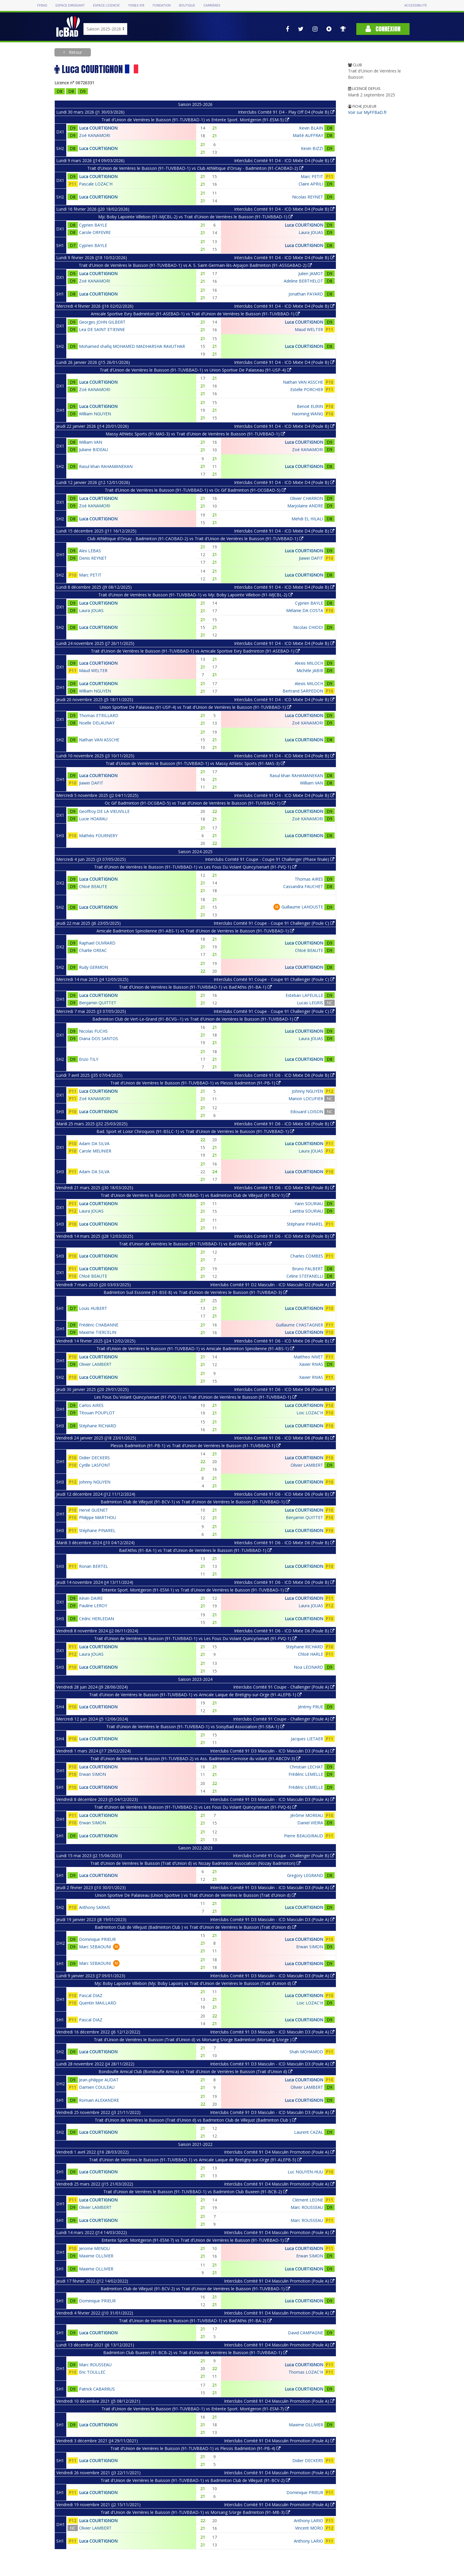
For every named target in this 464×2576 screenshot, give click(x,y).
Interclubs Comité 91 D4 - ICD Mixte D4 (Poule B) (284, 160)
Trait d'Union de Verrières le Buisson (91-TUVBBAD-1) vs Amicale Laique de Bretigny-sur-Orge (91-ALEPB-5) (195, 2159)
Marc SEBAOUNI (95, 1946)
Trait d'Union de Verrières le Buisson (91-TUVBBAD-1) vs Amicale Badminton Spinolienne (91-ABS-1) (195, 1348)
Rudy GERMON (93, 967)
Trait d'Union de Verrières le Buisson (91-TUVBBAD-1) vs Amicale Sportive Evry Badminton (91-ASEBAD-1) (195, 651)
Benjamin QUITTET (97, 1002)
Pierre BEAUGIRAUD (303, 1836)
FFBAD (42, 5)
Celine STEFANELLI (304, 1276)
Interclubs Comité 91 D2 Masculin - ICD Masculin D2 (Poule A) (272, 1284)
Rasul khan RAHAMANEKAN (106, 466)
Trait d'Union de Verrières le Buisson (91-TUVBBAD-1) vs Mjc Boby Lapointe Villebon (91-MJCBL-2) (195, 595)
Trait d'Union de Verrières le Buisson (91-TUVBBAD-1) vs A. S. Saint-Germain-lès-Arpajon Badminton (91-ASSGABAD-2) (195, 265)
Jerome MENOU (94, 2248)
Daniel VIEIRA (310, 1823)
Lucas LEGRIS (310, 1002)
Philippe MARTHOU (97, 1517)
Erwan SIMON (92, 1774)
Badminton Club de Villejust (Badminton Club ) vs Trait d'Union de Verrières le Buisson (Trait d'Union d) (195, 1927)
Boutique (187, 5)
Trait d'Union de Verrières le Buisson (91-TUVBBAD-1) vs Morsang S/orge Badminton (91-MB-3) (195, 2512)
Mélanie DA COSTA (304, 610)
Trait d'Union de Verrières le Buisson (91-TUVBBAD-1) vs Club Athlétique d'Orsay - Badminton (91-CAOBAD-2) (195, 168)
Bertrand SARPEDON (303, 691)
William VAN (90, 442)
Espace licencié (106, 5)
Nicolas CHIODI (308, 627)
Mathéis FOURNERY (98, 835)
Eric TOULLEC (92, 2372)
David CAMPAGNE (305, 2332)
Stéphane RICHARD (97, 1426)
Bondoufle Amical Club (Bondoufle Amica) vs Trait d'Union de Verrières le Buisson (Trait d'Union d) (195, 2071)
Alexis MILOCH (309, 663)
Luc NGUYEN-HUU (305, 2172)
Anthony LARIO (308, 2520)
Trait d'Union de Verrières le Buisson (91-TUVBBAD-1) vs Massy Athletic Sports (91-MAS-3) (195, 763)
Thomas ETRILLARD (98, 715)
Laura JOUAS (311, 232)
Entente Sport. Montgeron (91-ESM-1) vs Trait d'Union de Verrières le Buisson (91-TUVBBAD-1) (195, 1590)
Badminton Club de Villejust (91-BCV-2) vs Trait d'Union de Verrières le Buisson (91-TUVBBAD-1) (195, 2288)
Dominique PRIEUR (97, 1939)
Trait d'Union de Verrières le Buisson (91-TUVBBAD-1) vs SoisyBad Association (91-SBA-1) (195, 1726)
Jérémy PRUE (310, 1707)
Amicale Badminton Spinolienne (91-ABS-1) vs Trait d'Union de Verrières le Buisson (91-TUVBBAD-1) (195, 931)
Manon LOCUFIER (306, 1098)
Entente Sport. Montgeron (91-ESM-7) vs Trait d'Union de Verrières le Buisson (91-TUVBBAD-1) (195, 2240)
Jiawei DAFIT (311, 558)
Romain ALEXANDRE (99, 2100)
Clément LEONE (307, 2200)
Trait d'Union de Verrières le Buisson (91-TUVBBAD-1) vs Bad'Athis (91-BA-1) (195, 987)
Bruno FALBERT (307, 1268)
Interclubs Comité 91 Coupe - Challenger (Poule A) (283, 1687)
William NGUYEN (95, 414)
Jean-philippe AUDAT (99, 2080)
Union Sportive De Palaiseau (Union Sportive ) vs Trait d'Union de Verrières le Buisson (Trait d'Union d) (195, 1895)
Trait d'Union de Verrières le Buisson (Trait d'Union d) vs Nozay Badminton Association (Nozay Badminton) (195, 1863)
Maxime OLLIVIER (96, 2256)
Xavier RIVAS (311, 1364)
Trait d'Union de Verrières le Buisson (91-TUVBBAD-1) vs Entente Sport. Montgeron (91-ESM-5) (195, 119)
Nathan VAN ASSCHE (303, 382)
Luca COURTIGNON (98, 128)
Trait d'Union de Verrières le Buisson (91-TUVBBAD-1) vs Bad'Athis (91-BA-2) (195, 2320)
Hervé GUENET (93, 1510)
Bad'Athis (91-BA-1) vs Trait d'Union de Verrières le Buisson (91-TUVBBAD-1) (195, 1550)
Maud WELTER (309, 329)
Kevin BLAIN (311, 128)
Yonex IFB (136, 5)
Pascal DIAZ (90, 1995)
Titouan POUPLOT (97, 1412)
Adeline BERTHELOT (303, 281)
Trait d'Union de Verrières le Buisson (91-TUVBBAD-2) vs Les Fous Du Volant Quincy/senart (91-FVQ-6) (195, 1807)
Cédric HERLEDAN (96, 1618)
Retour (75, 52)
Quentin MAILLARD (97, 2003)
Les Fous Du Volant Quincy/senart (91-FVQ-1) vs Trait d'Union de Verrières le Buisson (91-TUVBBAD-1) (195, 1397)
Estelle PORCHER (306, 389)
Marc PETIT (312, 176)
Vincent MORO (309, 2528)
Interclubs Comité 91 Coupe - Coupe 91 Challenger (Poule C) (274, 923)
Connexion (382, 28)
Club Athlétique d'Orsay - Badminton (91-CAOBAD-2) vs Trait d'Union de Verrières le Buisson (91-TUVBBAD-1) (195, 538)
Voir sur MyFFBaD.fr (367, 112)
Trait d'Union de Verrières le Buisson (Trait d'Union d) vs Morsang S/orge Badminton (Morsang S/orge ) (195, 2039)
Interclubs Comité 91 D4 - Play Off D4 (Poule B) (286, 112)
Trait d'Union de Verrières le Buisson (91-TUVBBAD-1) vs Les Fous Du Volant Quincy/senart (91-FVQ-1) (195, 867)
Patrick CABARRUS (97, 2389)
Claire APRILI (311, 184)
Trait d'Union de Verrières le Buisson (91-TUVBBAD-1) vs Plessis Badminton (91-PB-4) (195, 2448)
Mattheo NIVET (308, 1357)
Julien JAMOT (310, 273)
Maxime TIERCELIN (97, 1332)
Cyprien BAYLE (93, 225)
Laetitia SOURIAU (306, 1211)
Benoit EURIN (310, 406)
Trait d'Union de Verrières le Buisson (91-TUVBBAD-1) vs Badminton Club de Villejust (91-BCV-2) (195, 2480)
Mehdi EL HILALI (307, 519)
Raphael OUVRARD (97, 943)
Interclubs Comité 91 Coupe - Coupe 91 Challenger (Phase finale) (269, 859)
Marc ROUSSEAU (307, 2207)
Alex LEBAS (90, 550)
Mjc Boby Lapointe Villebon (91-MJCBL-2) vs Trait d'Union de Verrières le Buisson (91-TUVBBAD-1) (195, 216)
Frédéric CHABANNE (98, 1325)
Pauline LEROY (93, 1605)
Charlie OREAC (93, 950)
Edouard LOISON (306, 1111)
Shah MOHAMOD (306, 2051)
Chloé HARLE (310, 1654)
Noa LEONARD (308, 1667)
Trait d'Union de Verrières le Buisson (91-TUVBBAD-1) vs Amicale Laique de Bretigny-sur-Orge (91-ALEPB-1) (195, 1694)
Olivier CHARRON (306, 498)
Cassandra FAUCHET (303, 886)
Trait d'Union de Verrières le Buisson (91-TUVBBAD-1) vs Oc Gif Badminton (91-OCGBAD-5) (195, 490)
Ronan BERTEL (93, 1566)
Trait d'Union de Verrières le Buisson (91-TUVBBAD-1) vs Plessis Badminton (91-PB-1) (195, 1083)
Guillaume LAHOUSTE (302, 907)
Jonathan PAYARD (306, 294)
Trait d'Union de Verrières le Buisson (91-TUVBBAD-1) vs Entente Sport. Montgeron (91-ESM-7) (195, 2409)
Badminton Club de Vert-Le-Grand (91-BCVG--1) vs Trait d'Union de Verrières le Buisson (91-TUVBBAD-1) (195, 1019)
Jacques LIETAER (307, 1738)
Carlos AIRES (91, 1405)
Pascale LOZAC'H (95, 184)
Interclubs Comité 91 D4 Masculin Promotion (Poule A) (279, 2152)
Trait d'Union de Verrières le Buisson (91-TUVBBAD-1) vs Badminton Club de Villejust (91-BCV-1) (195, 1195)
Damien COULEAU (97, 2087)
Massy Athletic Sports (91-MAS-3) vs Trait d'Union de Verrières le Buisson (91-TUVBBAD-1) (195, 434)
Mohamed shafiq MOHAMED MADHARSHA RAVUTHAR (132, 346)
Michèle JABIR (310, 670)
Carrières (211, 5)
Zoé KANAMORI (94, 135)
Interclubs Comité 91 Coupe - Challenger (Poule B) (283, 1855)
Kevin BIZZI (312, 148)
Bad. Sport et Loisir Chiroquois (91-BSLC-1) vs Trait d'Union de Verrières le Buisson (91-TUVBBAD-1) (195, 1131)
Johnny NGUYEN (307, 1091)
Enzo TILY (88, 1059)
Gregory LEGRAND (305, 1875)
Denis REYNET (93, 558)
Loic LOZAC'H (310, 1412)
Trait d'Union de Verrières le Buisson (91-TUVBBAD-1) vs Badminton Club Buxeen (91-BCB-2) (195, 2191)
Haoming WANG (307, 414)
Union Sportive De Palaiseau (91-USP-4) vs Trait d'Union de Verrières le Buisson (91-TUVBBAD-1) (195, 707)
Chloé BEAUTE (93, 886)
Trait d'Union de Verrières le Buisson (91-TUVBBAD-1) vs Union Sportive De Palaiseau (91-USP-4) (195, 370)
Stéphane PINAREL (305, 1224)
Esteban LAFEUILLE (304, 995)
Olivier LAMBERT (95, 1364)
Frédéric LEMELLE (306, 1774)
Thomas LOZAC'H (306, 2372)
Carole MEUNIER (95, 1151)
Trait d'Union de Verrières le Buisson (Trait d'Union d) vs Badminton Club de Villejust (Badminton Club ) (195, 2120)
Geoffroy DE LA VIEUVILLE (104, 811)
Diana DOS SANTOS (98, 1038)
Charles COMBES (306, 1256)
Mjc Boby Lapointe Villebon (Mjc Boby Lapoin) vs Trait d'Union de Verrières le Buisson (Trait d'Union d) (195, 1983)
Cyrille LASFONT (94, 1465)
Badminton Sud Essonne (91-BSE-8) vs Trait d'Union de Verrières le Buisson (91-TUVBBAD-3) (195, 1292)
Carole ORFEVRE (95, 232)
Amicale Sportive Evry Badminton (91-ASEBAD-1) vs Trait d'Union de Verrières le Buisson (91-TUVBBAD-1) (195, 314)
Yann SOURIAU (308, 1203)
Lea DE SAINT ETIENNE (102, 329)
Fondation (162, 5)
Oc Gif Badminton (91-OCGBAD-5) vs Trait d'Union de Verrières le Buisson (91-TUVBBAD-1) (195, 803)
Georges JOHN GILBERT (102, 322)
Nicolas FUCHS (93, 1031)
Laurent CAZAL (308, 2132)
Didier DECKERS (94, 1457)
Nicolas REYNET (307, 197)
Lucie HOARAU (93, 818)
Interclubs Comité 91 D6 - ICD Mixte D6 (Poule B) (284, 1075)
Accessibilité (415, 5)
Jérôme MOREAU (306, 1815)
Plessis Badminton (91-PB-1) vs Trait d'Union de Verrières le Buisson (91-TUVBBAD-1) (195, 1445)
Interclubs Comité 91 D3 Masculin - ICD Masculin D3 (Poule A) (272, 1751)
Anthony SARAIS (94, 1907)
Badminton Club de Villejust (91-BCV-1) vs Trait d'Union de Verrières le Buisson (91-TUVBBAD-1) (195, 1502)
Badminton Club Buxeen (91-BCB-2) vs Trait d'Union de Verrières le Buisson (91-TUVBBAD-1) (195, 2352)
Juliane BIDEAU (93, 449)
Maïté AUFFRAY (308, 135)
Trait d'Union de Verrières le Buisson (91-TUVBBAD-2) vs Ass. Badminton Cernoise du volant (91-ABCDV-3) (195, 1758)
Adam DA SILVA (94, 1143)
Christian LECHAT (306, 1767)
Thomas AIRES (309, 879)
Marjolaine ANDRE (305, 506)
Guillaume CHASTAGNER (299, 1325)
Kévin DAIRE (91, 1598)
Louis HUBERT (93, 1308)
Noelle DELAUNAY (97, 723)
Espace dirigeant (70, 5)
